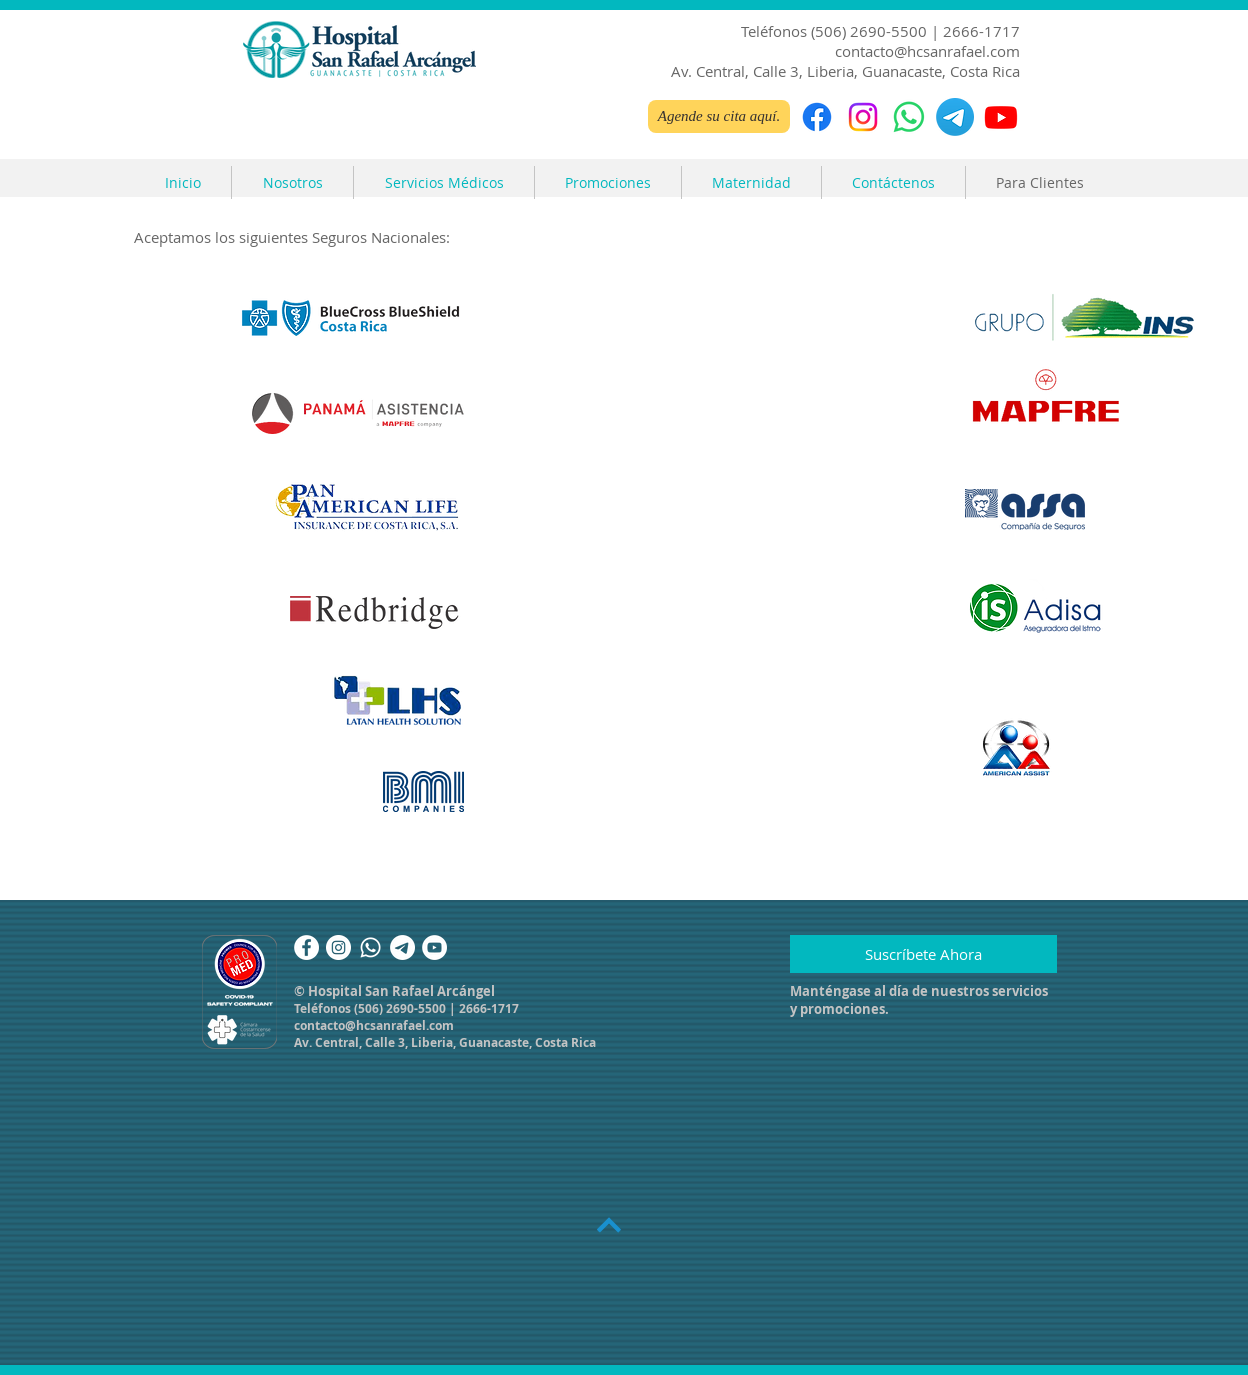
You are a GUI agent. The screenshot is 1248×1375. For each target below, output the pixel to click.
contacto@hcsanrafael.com (927, 51)
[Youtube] (1001, 117)
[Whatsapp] (370, 947)
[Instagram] (863, 117)
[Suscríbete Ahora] (923, 954)
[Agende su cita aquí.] (719, 116)
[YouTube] (434, 947)
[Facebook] (817, 117)
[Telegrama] (955, 117)
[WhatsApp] (909, 117)
